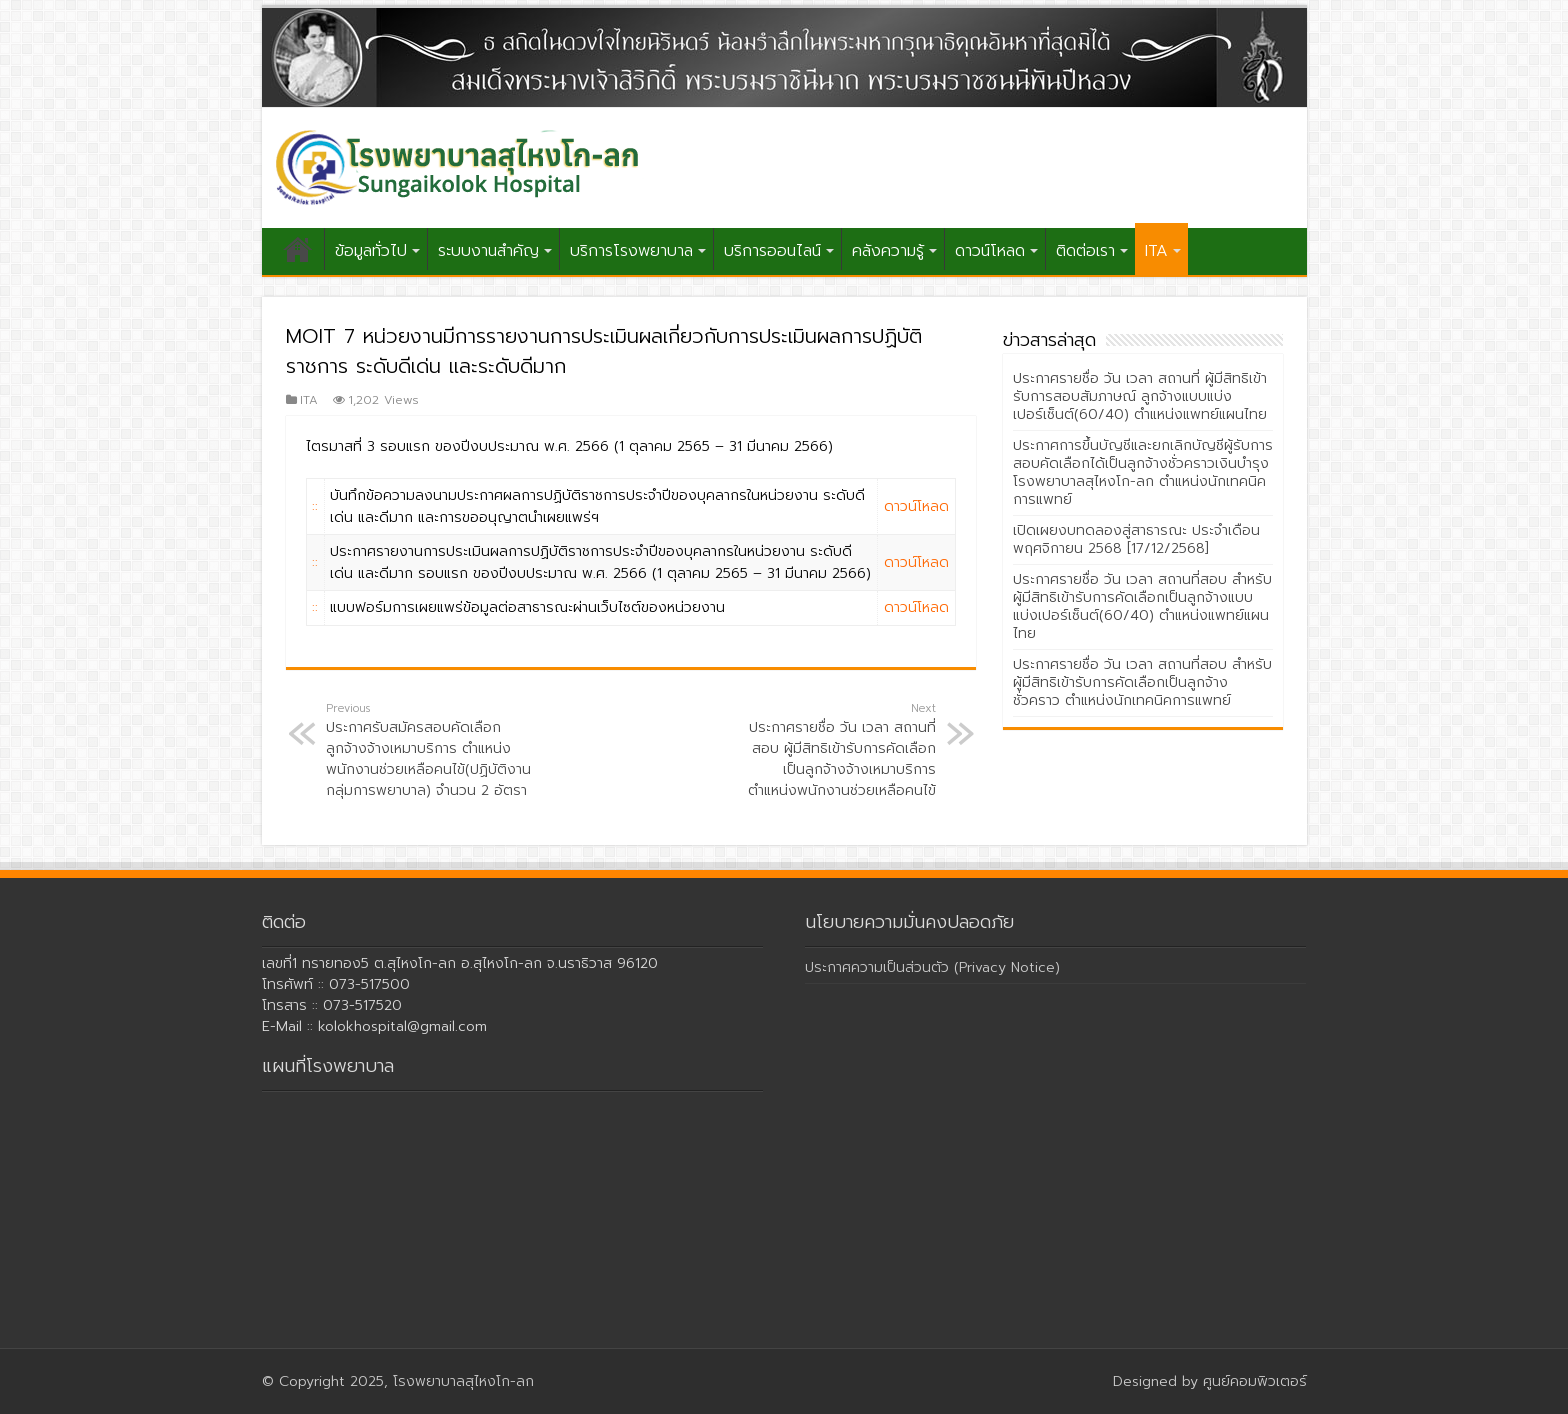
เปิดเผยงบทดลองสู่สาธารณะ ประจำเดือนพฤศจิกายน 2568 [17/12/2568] (1136, 539)
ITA (1156, 251)
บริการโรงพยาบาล (631, 251)
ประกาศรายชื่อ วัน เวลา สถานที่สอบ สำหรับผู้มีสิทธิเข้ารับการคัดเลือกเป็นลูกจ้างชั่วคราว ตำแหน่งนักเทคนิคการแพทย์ (1142, 682)
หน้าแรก (298, 249)
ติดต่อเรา (1085, 251)
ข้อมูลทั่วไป (371, 251)
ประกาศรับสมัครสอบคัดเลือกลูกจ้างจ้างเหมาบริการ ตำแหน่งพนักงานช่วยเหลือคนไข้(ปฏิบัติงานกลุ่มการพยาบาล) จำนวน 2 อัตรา (428, 750)
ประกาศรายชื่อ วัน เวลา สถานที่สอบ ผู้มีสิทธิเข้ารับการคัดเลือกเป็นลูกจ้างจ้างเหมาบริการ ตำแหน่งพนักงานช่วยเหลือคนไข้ (833, 750)
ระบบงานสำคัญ (488, 251)
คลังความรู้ (888, 251)
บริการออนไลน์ (772, 251)
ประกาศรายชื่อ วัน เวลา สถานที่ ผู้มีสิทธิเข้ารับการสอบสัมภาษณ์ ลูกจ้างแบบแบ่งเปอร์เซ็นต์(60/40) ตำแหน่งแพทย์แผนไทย (1140, 396)
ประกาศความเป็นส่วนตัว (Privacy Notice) (932, 967)
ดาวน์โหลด (990, 251)
